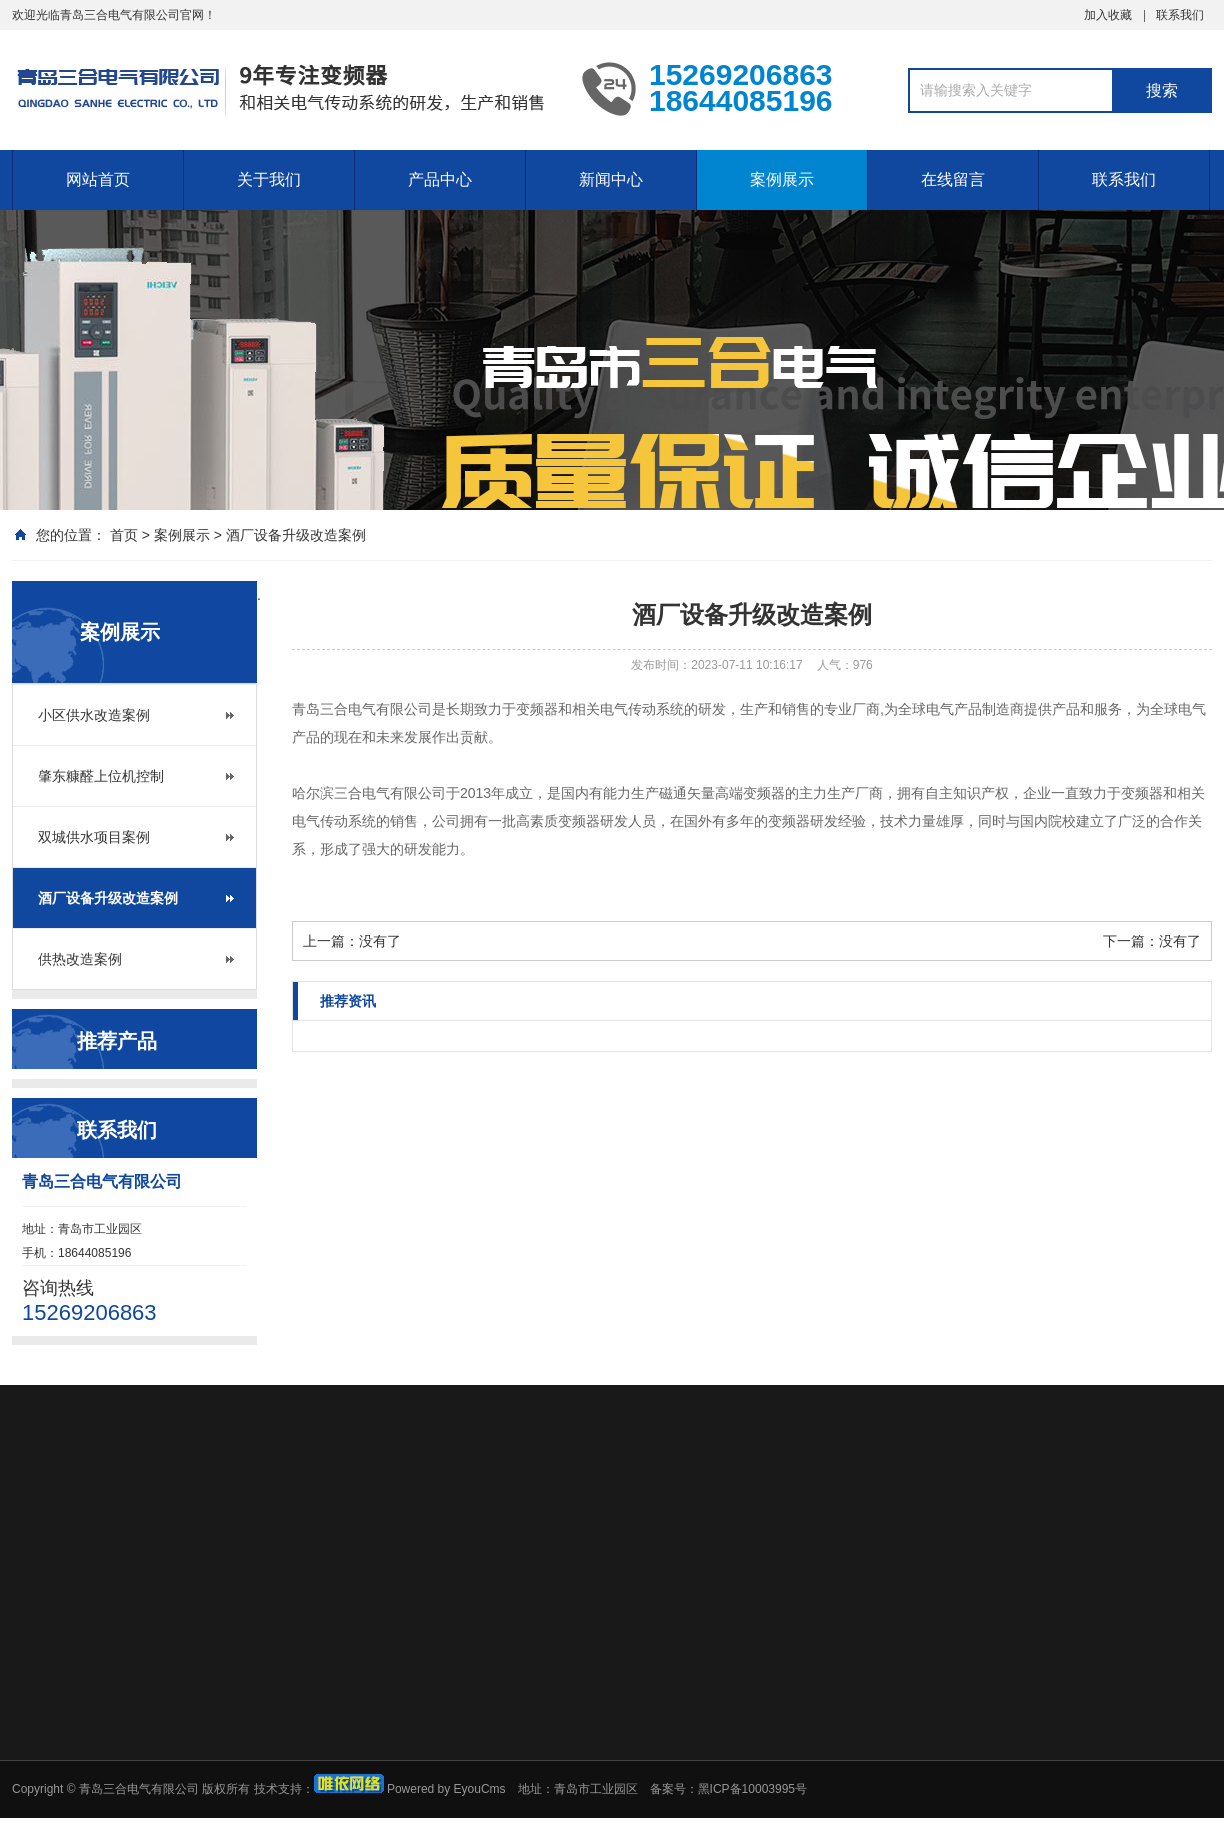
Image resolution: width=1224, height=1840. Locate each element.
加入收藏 (1108, 15)
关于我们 (269, 179)
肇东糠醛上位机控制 (101, 776)
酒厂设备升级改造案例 (296, 535)
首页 (124, 535)
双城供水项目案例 (94, 837)
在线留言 (953, 179)
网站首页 (98, 179)
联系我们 (1180, 15)
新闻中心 (611, 179)
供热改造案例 (80, 959)
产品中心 (440, 179)
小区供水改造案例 (94, 715)
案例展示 (782, 179)
